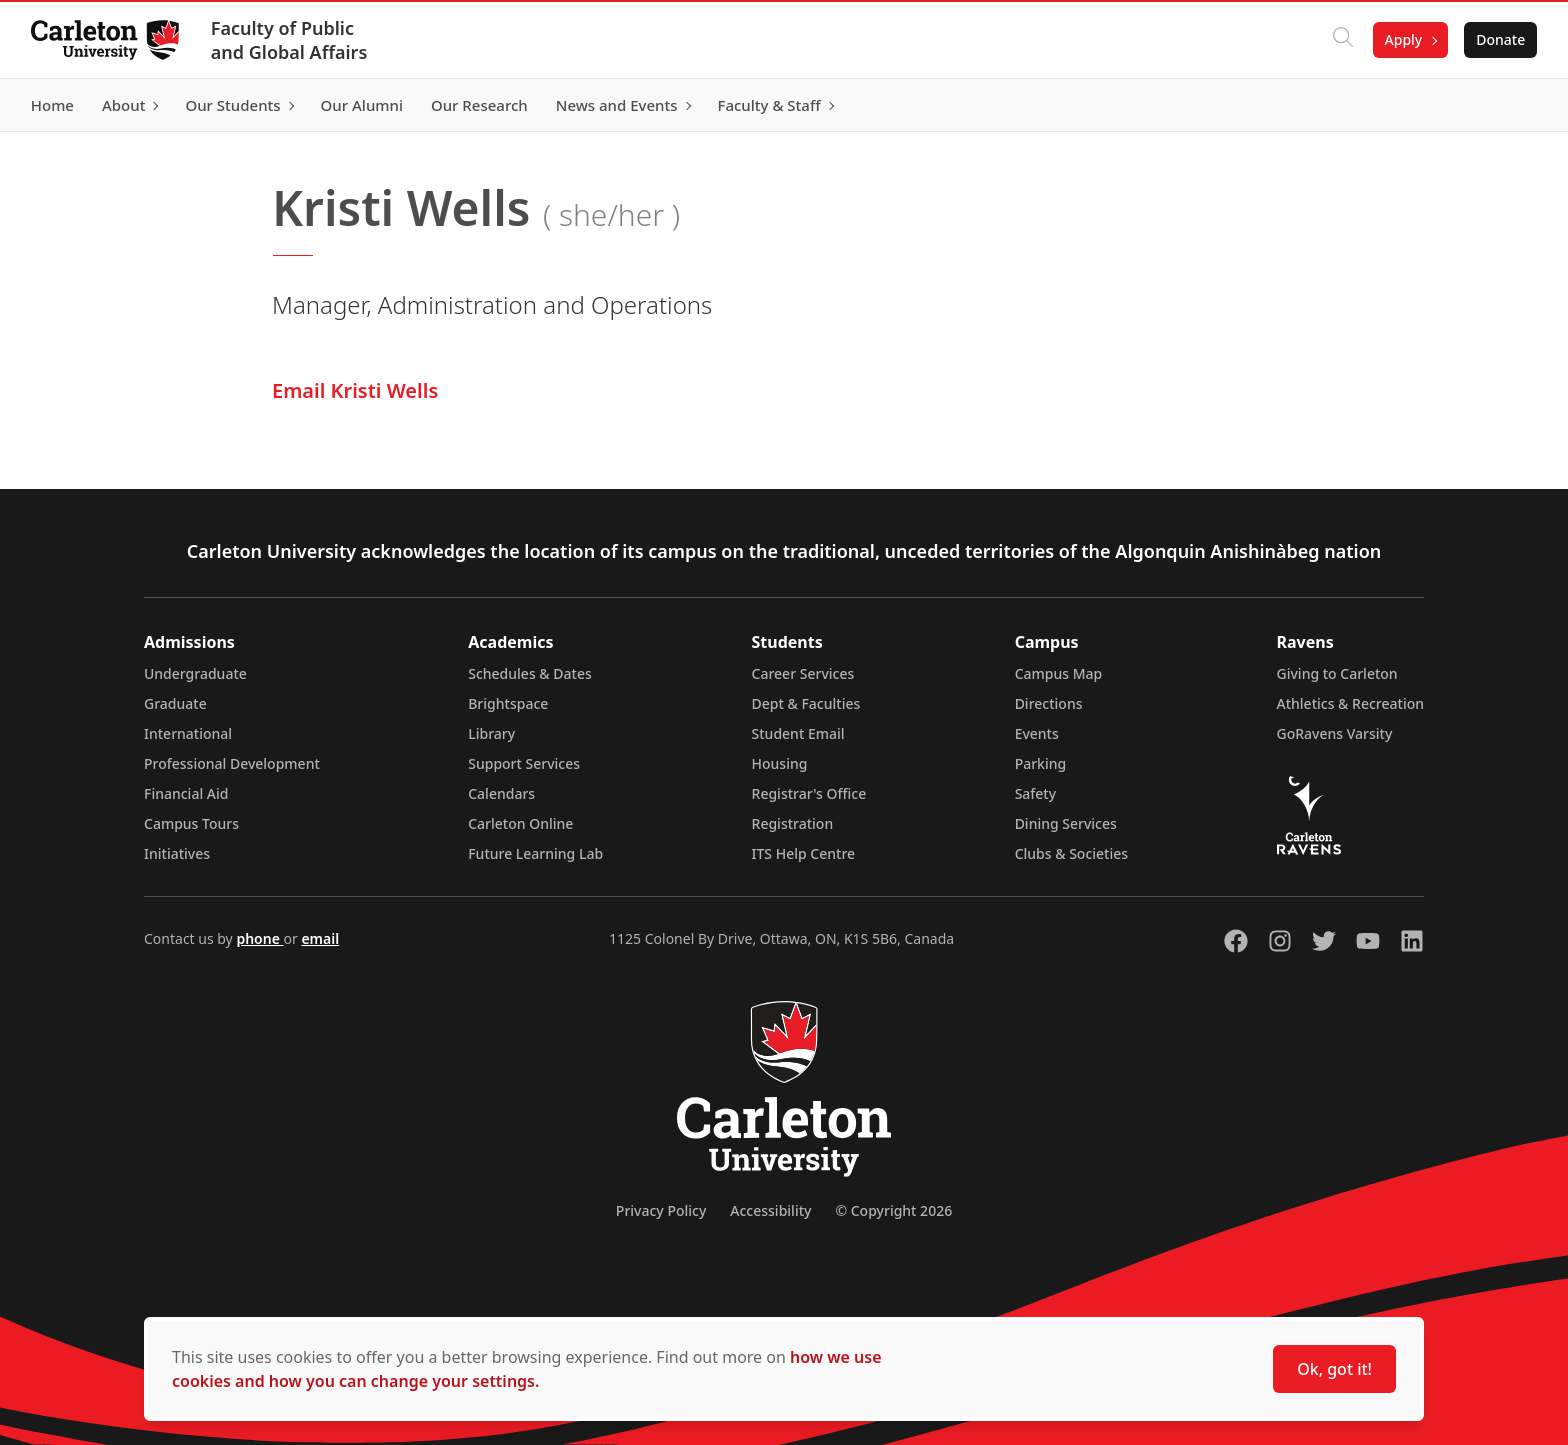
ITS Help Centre (804, 853)
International (188, 733)
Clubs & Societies (1071, 853)
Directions (1049, 703)
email (320, 938)
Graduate (175, 703)
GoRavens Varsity (1335, 733)
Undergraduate (195, 673)
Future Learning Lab (535, 853)
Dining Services (1066, 823)
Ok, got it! (1334, 1369)
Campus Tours (191, 823)
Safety (1036, 793)
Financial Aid (186, 793)
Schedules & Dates (530, 673)
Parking (1041, 763)
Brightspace (508, 703)
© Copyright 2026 (893, 1210)
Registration (793, 823)
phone (259, 938)
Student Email (798, 733)
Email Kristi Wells (355, 390)
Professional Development (232, 763)
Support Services (524, 763)
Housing (780, 763)
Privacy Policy (661, 1210)
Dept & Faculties (806, 703)
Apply (1402, 39)
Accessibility (770, 1210)
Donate (1499, 39)
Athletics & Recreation (1350, 703)
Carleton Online (520, 823)
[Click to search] (1341, 40)
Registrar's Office (809, 793)
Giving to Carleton (1337, 673)
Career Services (803, 673)
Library (491, 733)
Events (1037, 733)
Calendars (501, 793)
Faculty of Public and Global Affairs (290, 40)
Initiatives (177, 853)
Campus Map (1059, 673)
